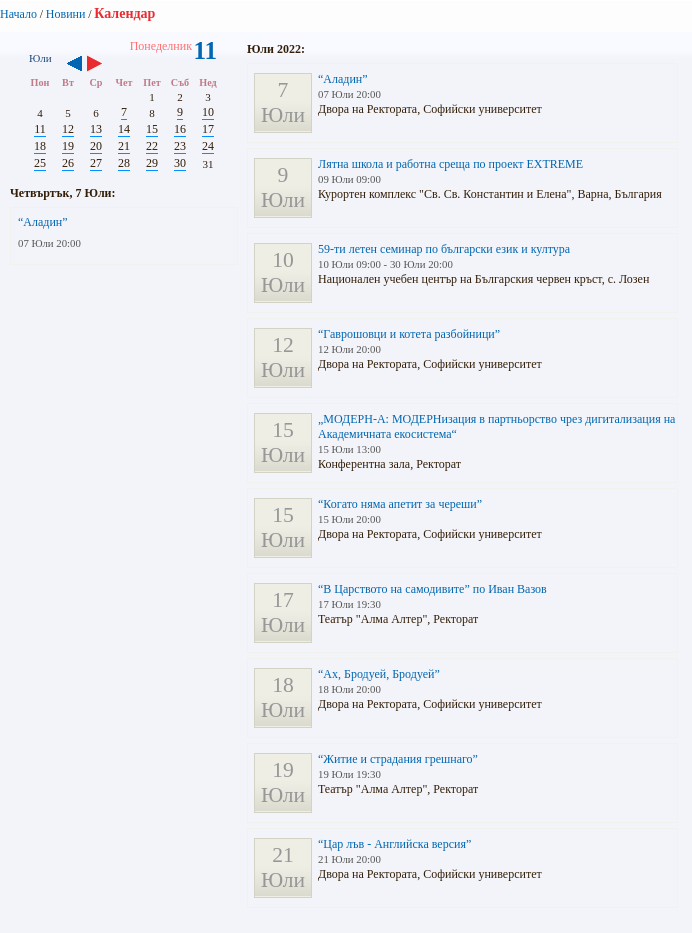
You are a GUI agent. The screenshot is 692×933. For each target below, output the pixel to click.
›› (104, 65)
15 (152, 129)
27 (96, 163)
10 (208, 112)
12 (68, 129)
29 (152, 163)
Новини (66, 14)
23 (180, 146)
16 (180, 129)
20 (96, 146)
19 (68, 146)
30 (180, 163)
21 (124, 146)
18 (40, 146)
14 (124, 129)
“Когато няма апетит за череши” (400, 504)
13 (96, 129)
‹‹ (74, 65)
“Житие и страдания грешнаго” (398, 759)
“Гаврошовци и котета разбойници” (409, 334)
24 (208, 146)
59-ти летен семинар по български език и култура (444, 249)
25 (40, 163)
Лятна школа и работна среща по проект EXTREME (450, 164)
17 (208, 129)
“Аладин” (43, 222)
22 (152, 146)
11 (40, 129)
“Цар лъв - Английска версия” (394, 844)
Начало (18, 14)
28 (124, 163)
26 (68, 163)
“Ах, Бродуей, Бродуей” (379, 674)
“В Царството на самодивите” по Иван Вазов (432, 589)
